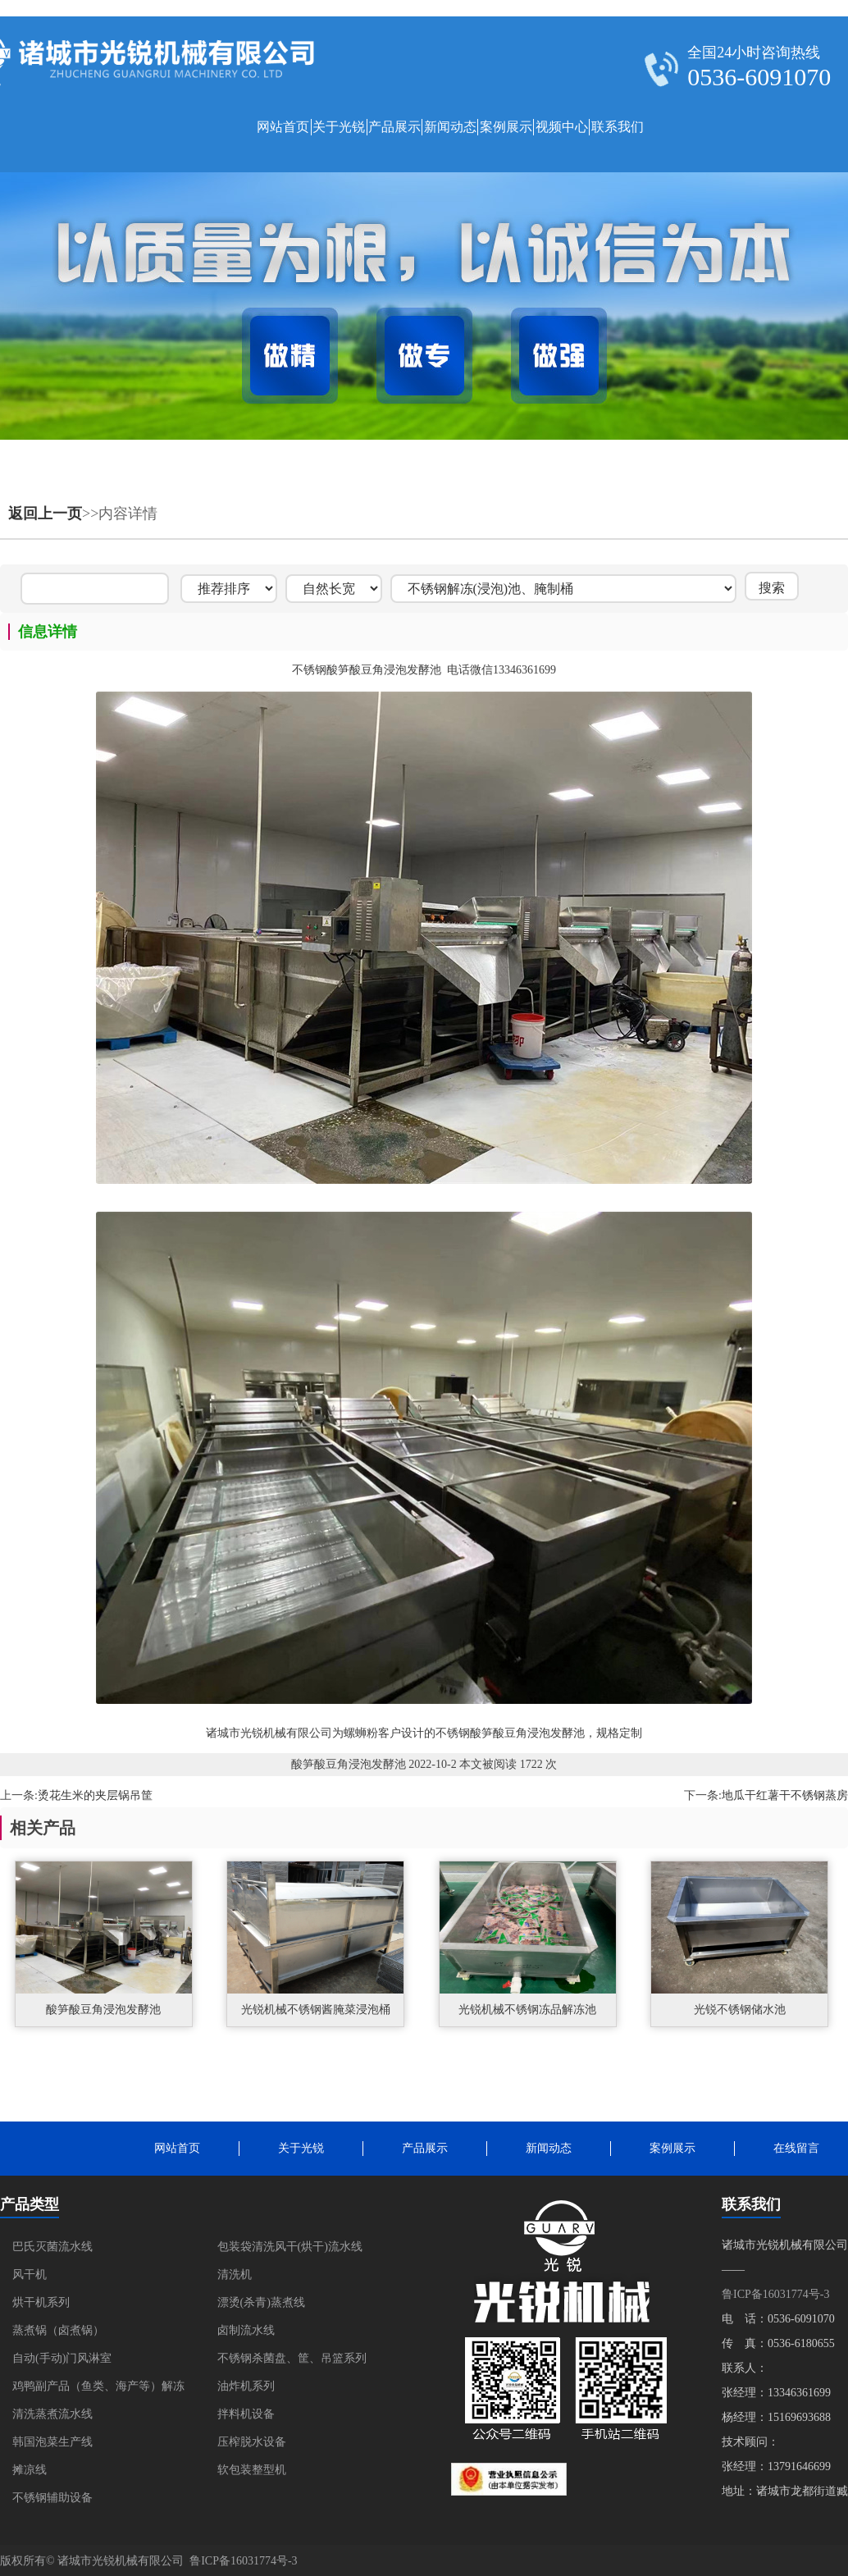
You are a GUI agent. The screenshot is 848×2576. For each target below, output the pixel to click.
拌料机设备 (246, 2414)
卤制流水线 (246, 2330)
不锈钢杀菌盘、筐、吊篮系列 (292, 2358)
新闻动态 (450, 127)
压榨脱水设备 (251, 2442)
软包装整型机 (251, 2470)
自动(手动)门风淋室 (62, 2358)
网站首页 (283, 127)
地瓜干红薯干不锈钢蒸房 (785, 1795)
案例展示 (506, 127)
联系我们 (617, 127)
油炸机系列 (246, 2386)
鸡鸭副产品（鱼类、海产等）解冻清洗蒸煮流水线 (98, 2400)
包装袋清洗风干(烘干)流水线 (289, 2246)
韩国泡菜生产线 (52, 2442)
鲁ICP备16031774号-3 (775, 2294)
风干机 (29, 2274)
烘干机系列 (41, 2302)
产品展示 (394, 127)
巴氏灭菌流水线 (52, 2246)
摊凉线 (29, 2470)
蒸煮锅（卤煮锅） (58, 2330)
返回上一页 (45, 513)
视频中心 (562, 127)
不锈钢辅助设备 (52, 2498)
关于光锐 (338, 127)
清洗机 (234, 2274)
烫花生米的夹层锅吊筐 (95, 1795)
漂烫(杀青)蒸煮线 (261, 2302)
